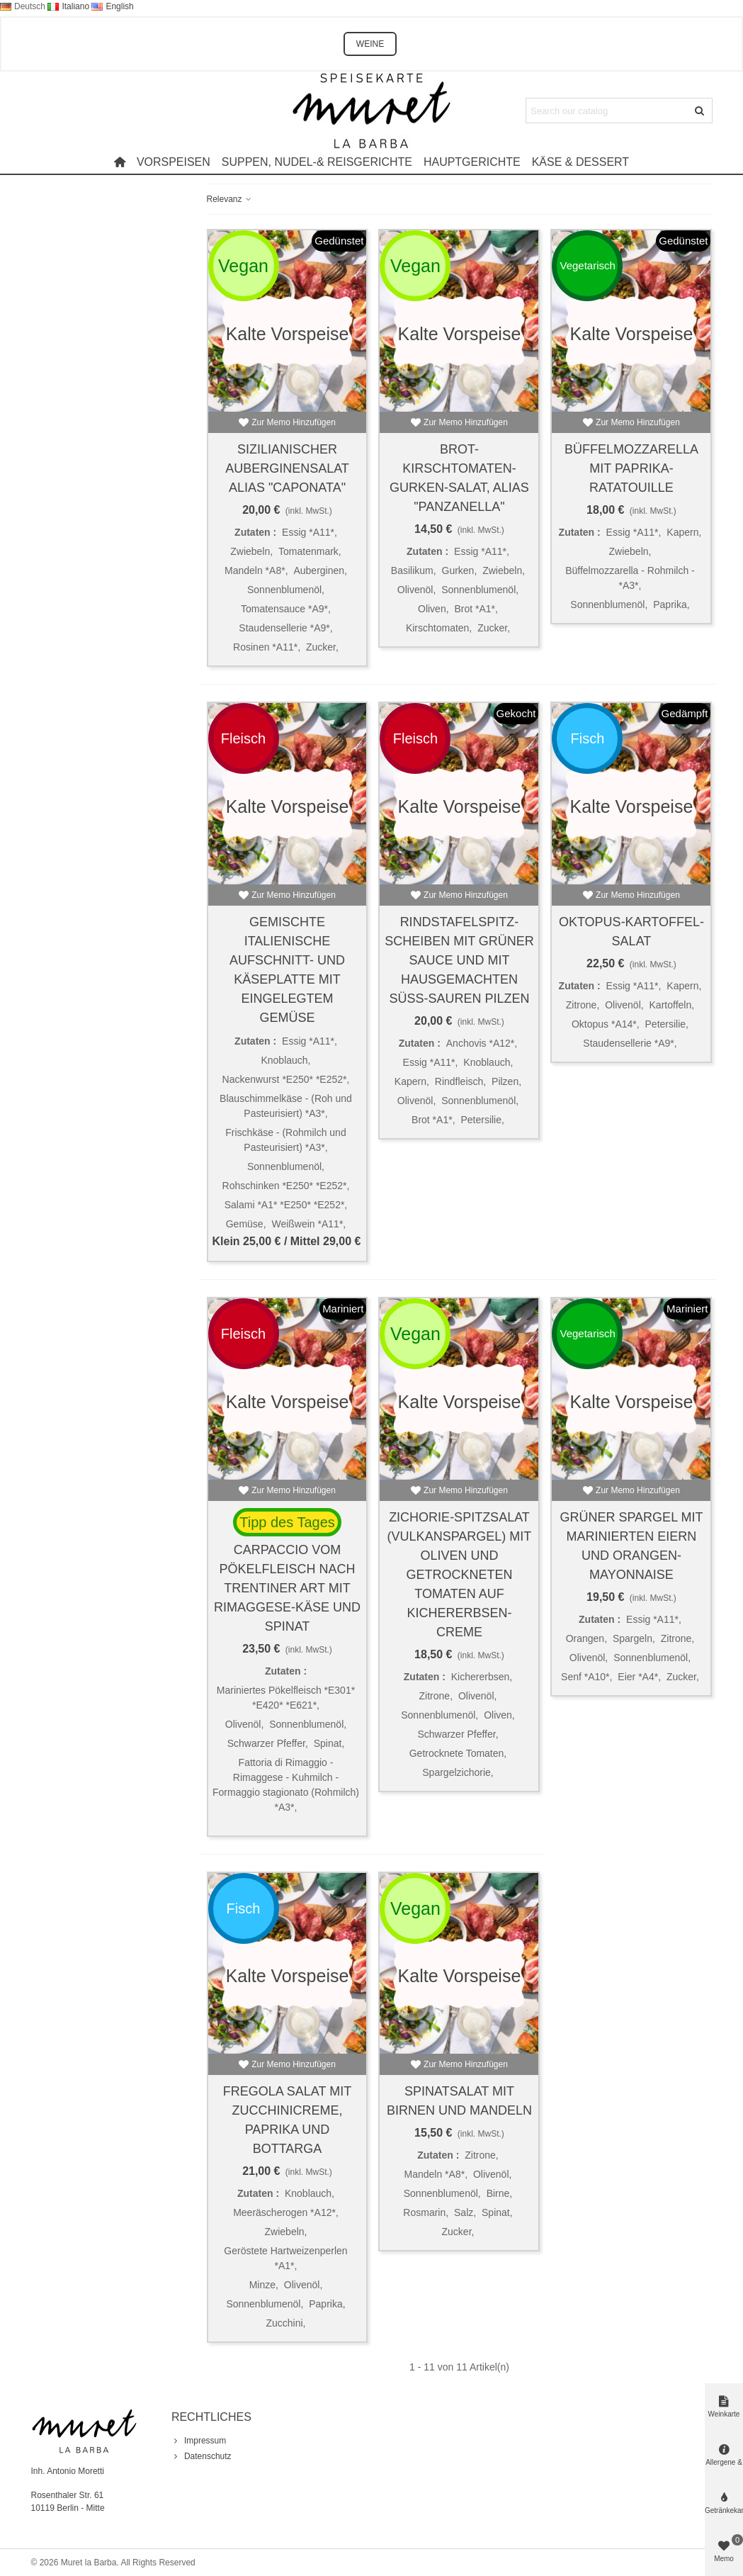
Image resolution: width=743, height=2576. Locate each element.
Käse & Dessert (580, 162)
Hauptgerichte (472, 162)
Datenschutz (201, 2456)
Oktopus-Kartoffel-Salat (631, 931)
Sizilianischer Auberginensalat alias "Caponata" (287, 468)
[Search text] (607, 111)
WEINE (370, 44)
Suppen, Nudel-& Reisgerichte (317, 162)
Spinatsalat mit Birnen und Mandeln (459, 2100)
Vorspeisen (173, 162)
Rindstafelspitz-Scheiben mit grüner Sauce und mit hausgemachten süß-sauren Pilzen (459, 960)
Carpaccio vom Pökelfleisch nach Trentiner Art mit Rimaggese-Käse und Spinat (287, 1588)
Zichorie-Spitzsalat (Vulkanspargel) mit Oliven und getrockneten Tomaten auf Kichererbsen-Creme (459, 1574)
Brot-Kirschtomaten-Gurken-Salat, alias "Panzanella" (459, 478)
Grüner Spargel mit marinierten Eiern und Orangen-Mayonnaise (631, 1546)
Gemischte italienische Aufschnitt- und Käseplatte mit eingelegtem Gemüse (287, 970)
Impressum (198, 2440)
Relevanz (230, 199)
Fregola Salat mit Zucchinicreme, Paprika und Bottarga (287, 2120)
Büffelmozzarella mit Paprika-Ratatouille (631, 468)
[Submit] (700, 111)
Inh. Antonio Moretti (67, 2471)
